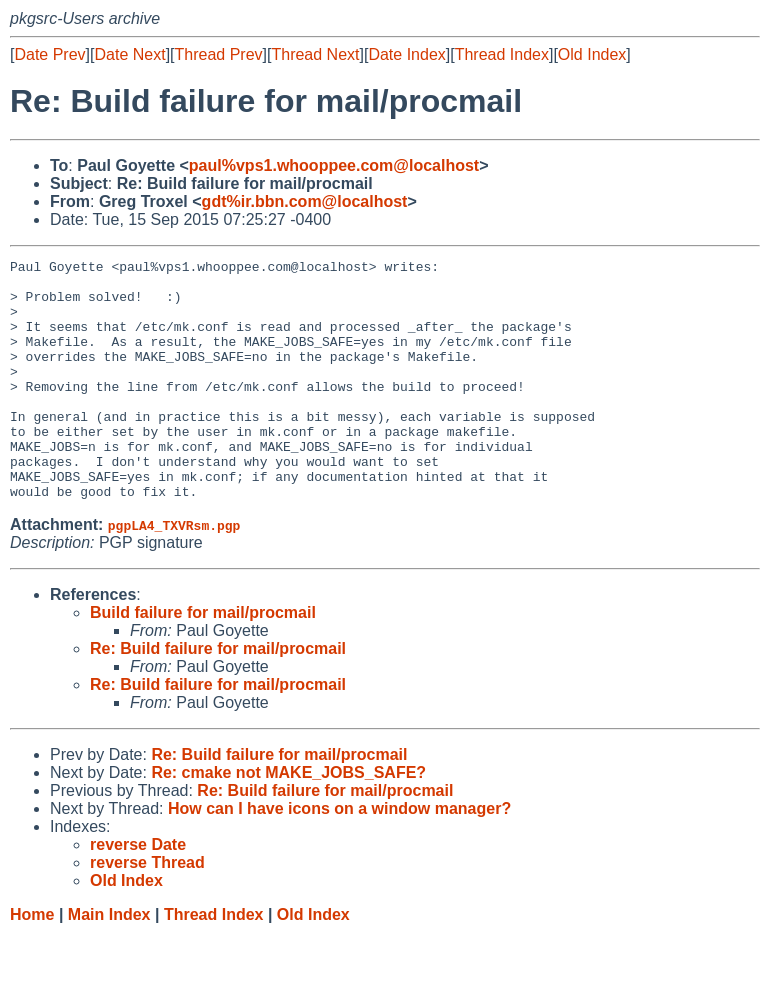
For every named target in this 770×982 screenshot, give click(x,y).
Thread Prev (219, 54)
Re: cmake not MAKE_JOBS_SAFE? (288, 820)
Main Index (109, 962)
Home (32, 962)
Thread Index (502, 54)
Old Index (592, 54)
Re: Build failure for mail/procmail (218, 696)
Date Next (129, 54)
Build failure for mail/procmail (203, 660)
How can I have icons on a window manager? (339, 856)
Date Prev (49, 54)
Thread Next (315, 54)
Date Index (406, 54)
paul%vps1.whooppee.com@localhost (334, 165)
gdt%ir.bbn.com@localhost (305, 201)
